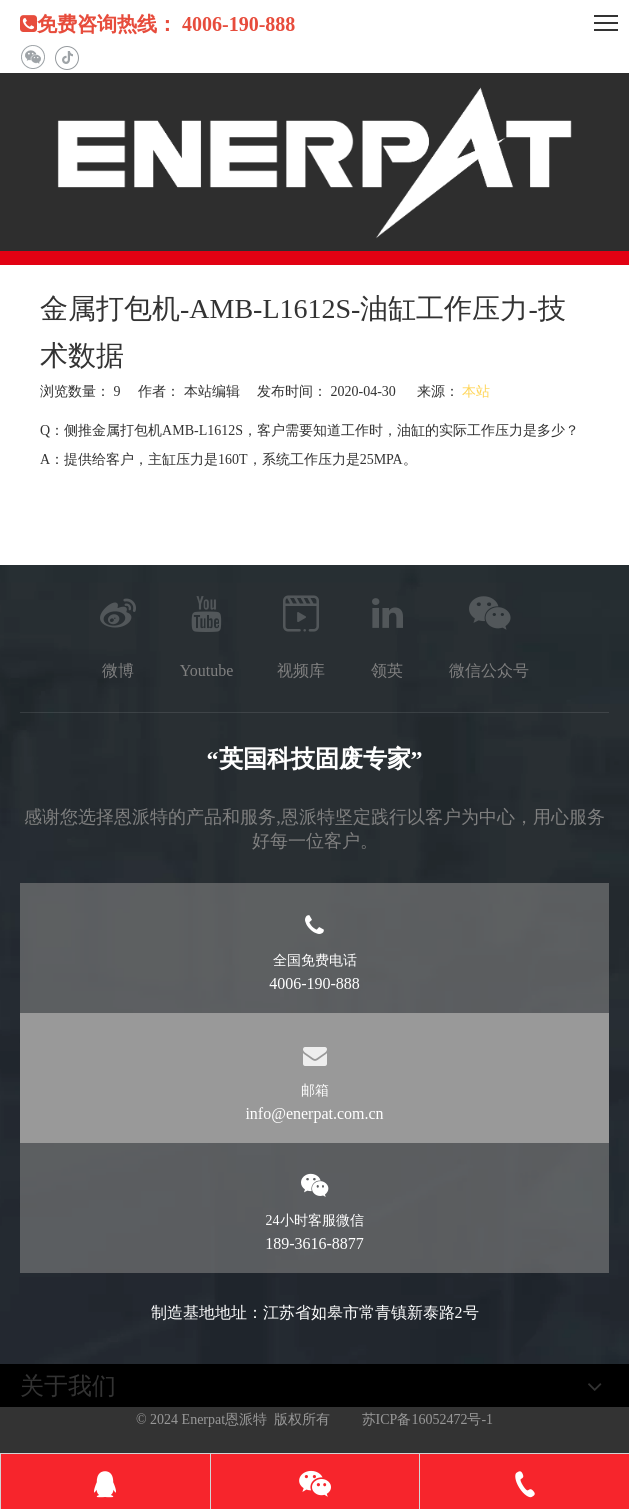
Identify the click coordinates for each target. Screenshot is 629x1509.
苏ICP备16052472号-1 (427, 1419)
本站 (476, 391)
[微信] (32, 57)
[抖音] (66, 57)
